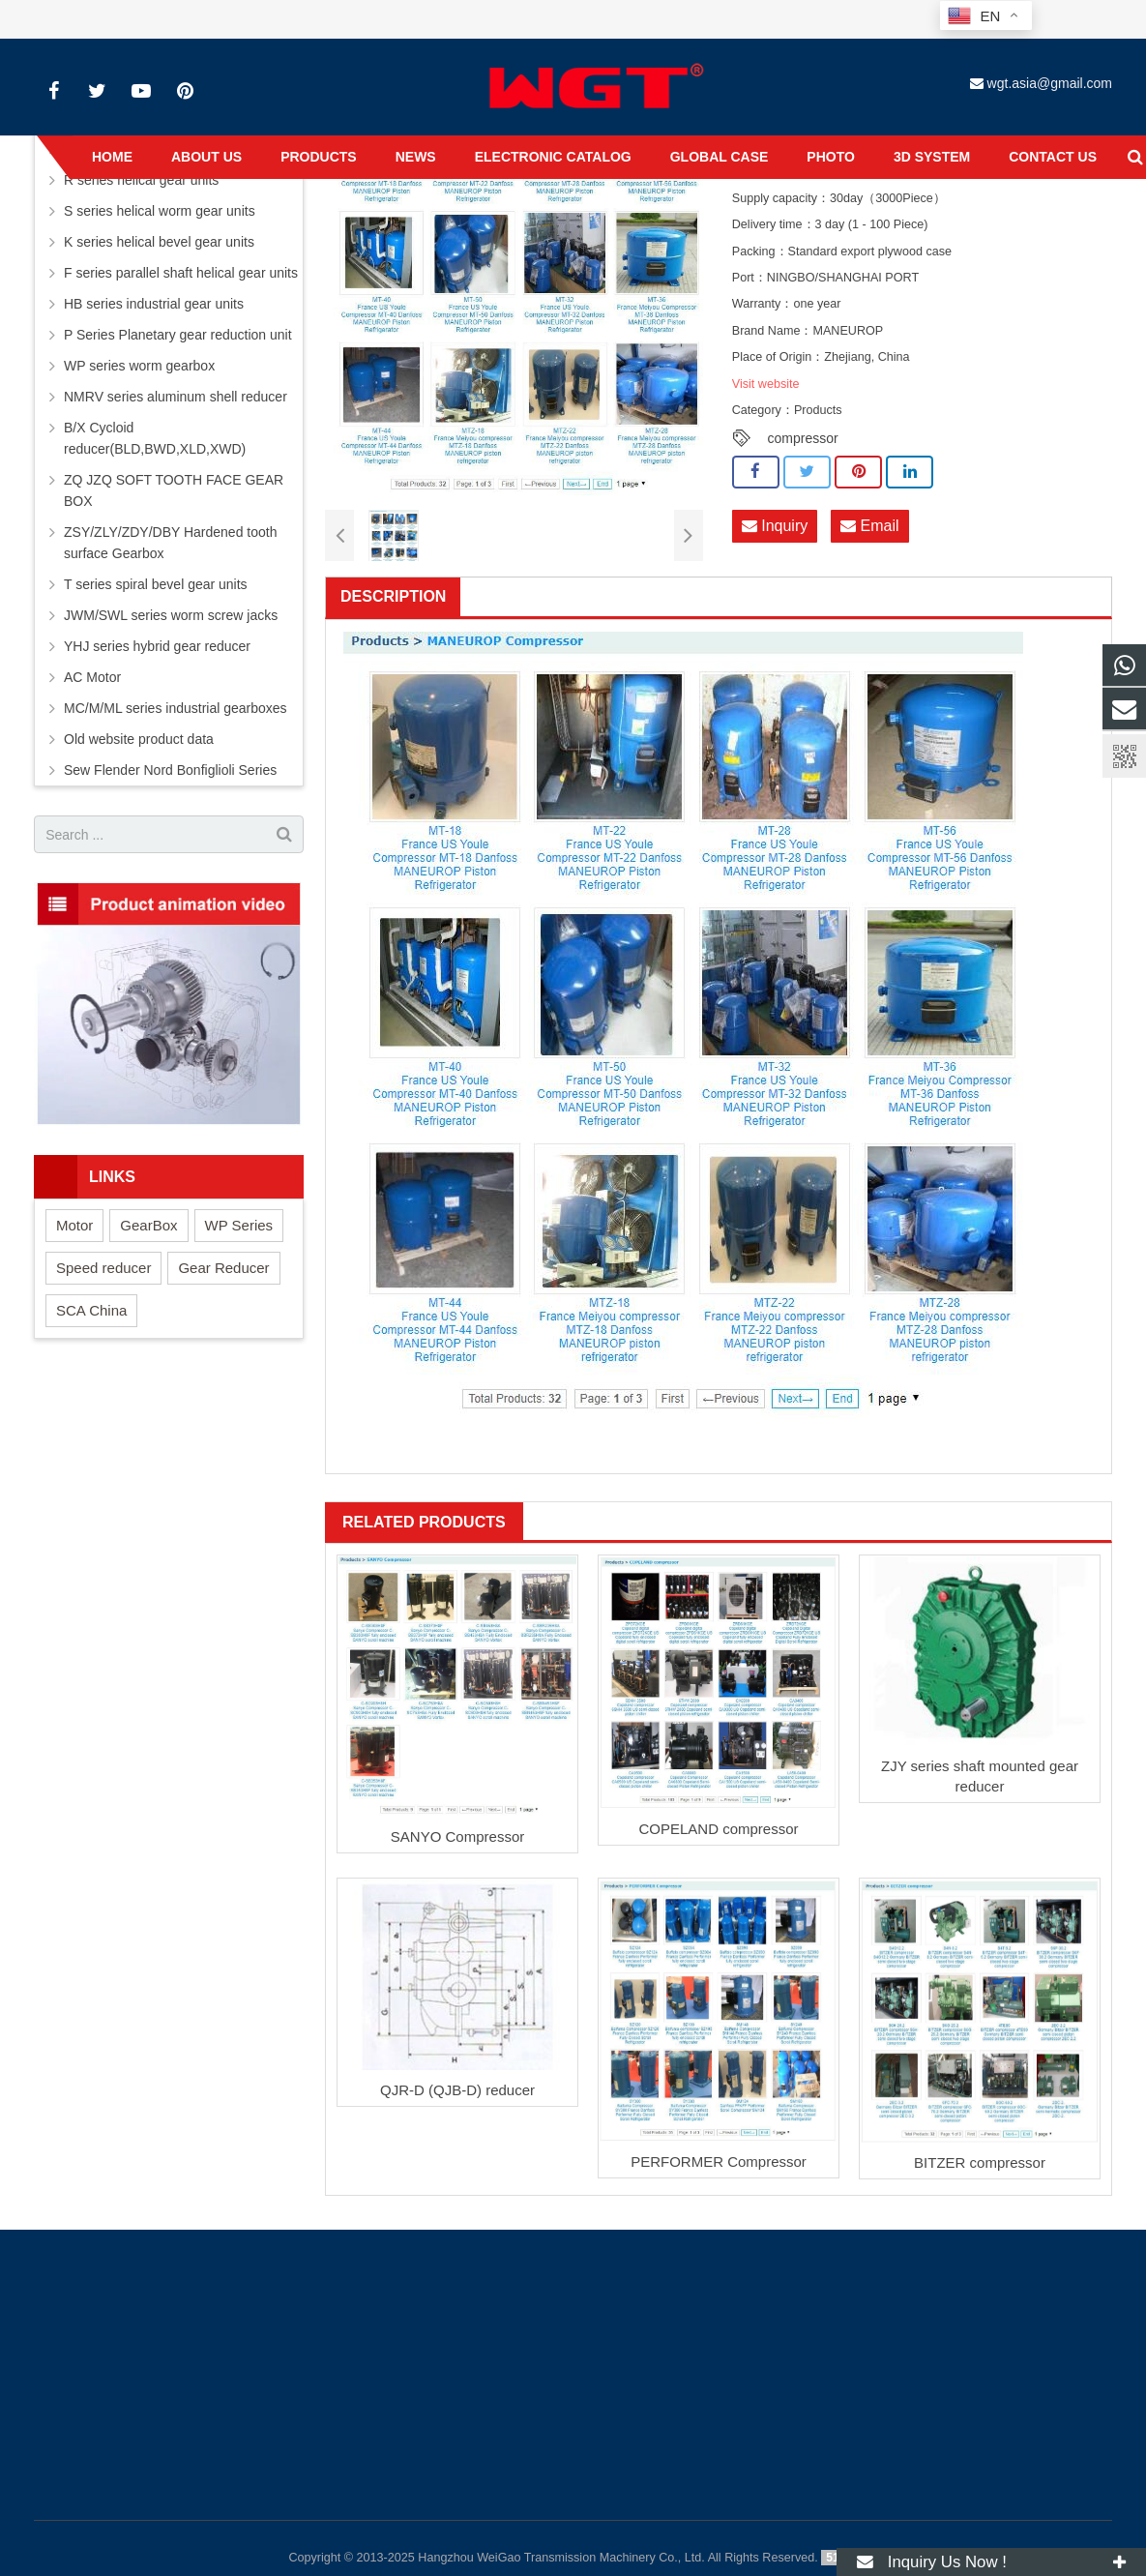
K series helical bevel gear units (159, 242)
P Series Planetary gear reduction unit (178, 334)
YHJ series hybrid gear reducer (157, 646)
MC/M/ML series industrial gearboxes (175, 708)
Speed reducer (103, 1267)
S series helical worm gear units (159, 211)
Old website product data (139, 739)
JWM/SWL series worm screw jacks (171, 615)
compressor (803, 438)
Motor (74, 1225)
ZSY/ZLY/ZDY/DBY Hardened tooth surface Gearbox (170, 542)
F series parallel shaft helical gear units (181, 273)
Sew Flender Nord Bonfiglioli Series (170, 770)
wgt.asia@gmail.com (1049, 83)
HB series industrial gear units (154, 303)
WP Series (239, 1225)
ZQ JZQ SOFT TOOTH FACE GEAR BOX (173, 490)
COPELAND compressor (718, 1829)
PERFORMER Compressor (719, 2161)
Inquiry (775, 526)
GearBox (148, 1225)
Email (869, 526)
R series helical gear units (141, 180)
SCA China (91, 1310)
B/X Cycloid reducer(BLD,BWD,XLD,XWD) (155, 438)
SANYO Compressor (457, 1836)
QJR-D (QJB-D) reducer (457, 2090)
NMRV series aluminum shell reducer (175, 396)
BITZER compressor (979, 2162)
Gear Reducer (223, 1267)
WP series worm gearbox (139, 365)
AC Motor (92, 677)
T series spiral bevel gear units (156, 584)
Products (818, 410)
